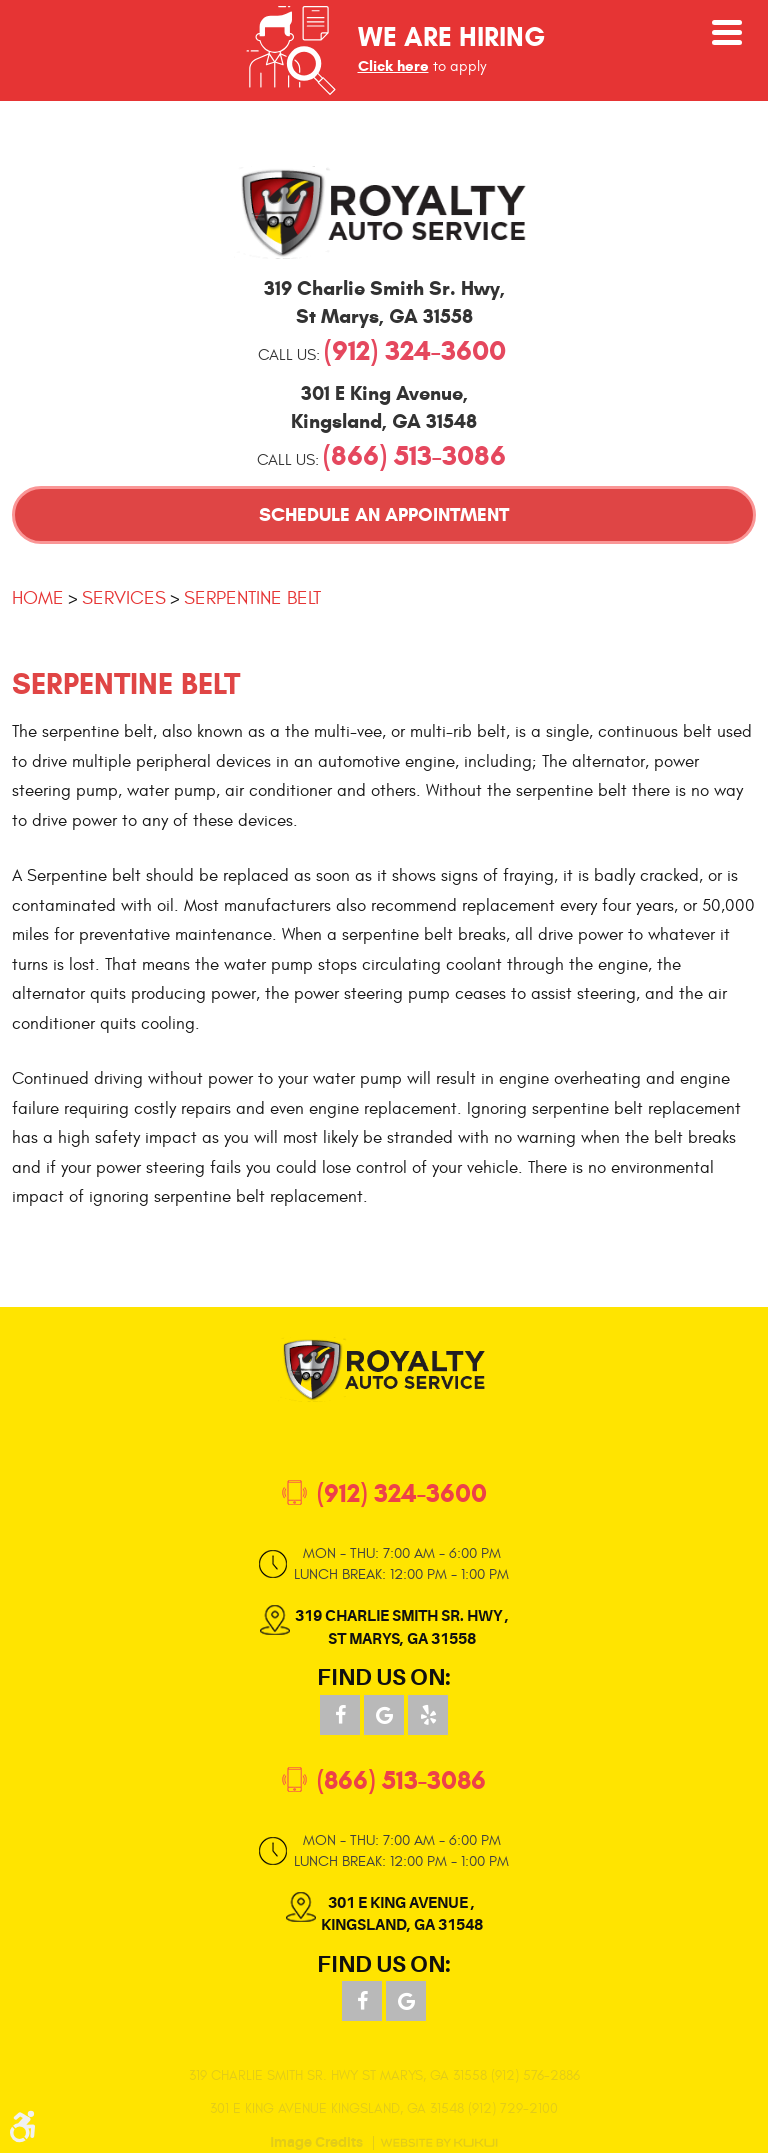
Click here (393, 66)
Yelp (428, 1715)
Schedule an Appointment (384, 514)
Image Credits (316, 2143)
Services (124, 598)
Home (38, 598)
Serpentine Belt (252, 598)
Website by (439, 2143)
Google (384, 1715)
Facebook (340, 1715)
